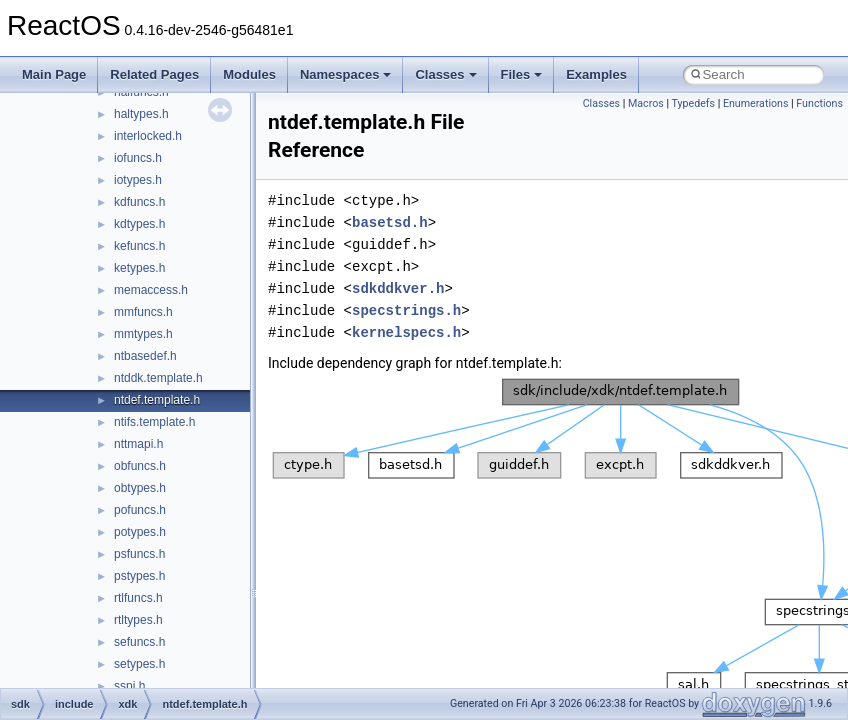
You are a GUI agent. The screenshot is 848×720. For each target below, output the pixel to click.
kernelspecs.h (406, 332)
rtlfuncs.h (138, 598)
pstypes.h (139, 576)
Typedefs (693, 103)
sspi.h (129, 686)
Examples (596, 74)
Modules (249, 74)
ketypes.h (139, 268)
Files (522, 74)
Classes (445, 74)
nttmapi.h (138, 444)
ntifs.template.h (154, 422)
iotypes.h (138, 180)
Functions (819, 103)
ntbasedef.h (145, 356)
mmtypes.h (143, 334)
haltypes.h (141, 114)
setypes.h (139, 664)
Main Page (54, 74)
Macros (646, 103)
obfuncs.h (140, 466)
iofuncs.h (138, 158)
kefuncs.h (139, 246)
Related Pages (154, 74)
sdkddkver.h (398, 288)
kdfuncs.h (139, 202)
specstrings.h (406, 310)
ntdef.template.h (157, 400)
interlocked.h (148, 136)
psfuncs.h (139, 554)
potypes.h (140, 532)
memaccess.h (151, 290)
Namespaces (346, 74)
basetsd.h (390, 222)
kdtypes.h (139, 224)
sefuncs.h (139, 642)
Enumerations (756, 103)
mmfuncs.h (143, 312)
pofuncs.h (140, 510)
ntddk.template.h (158, 378)
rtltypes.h (138, 620)
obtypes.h (140, 488)
